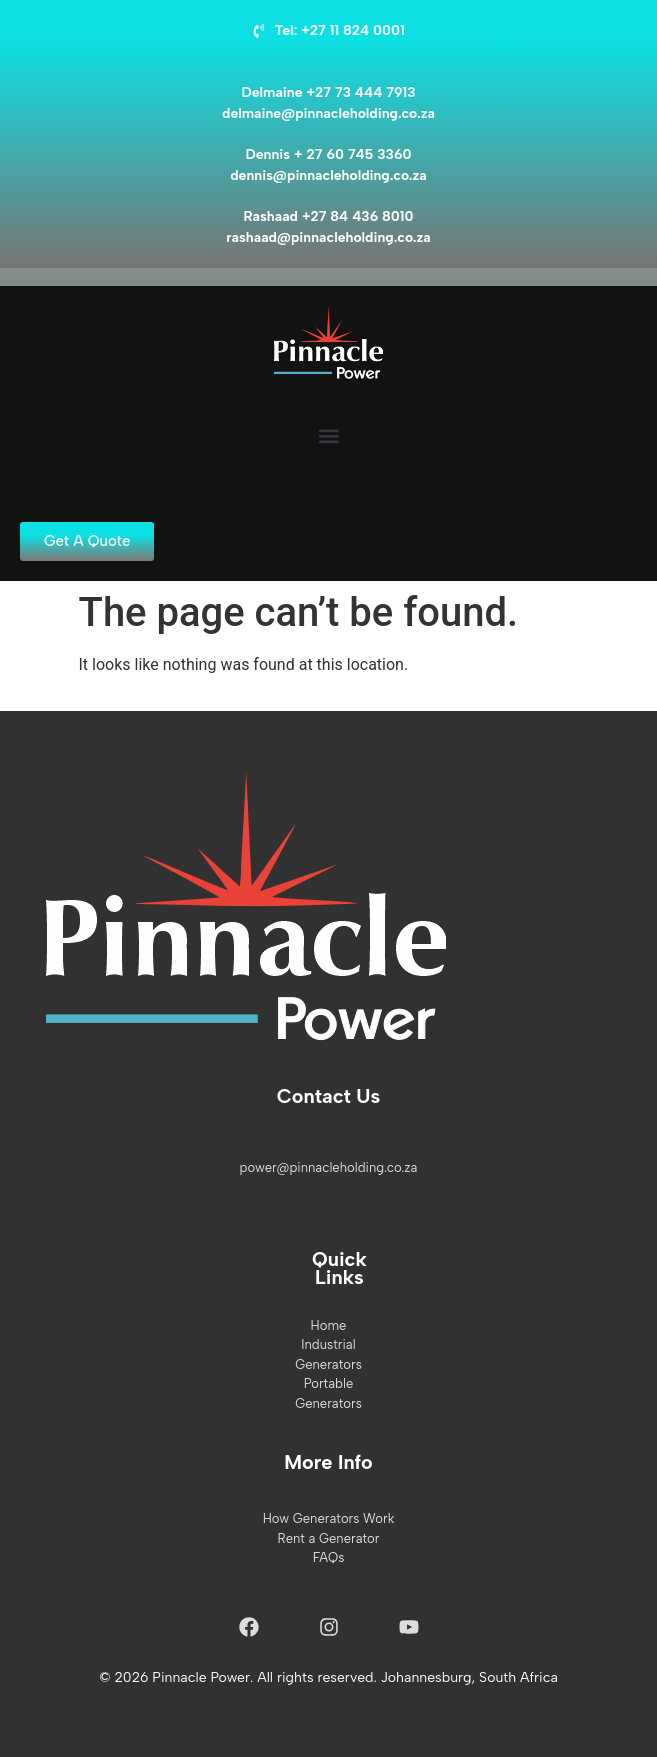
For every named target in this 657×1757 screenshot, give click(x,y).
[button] (328, 435)
